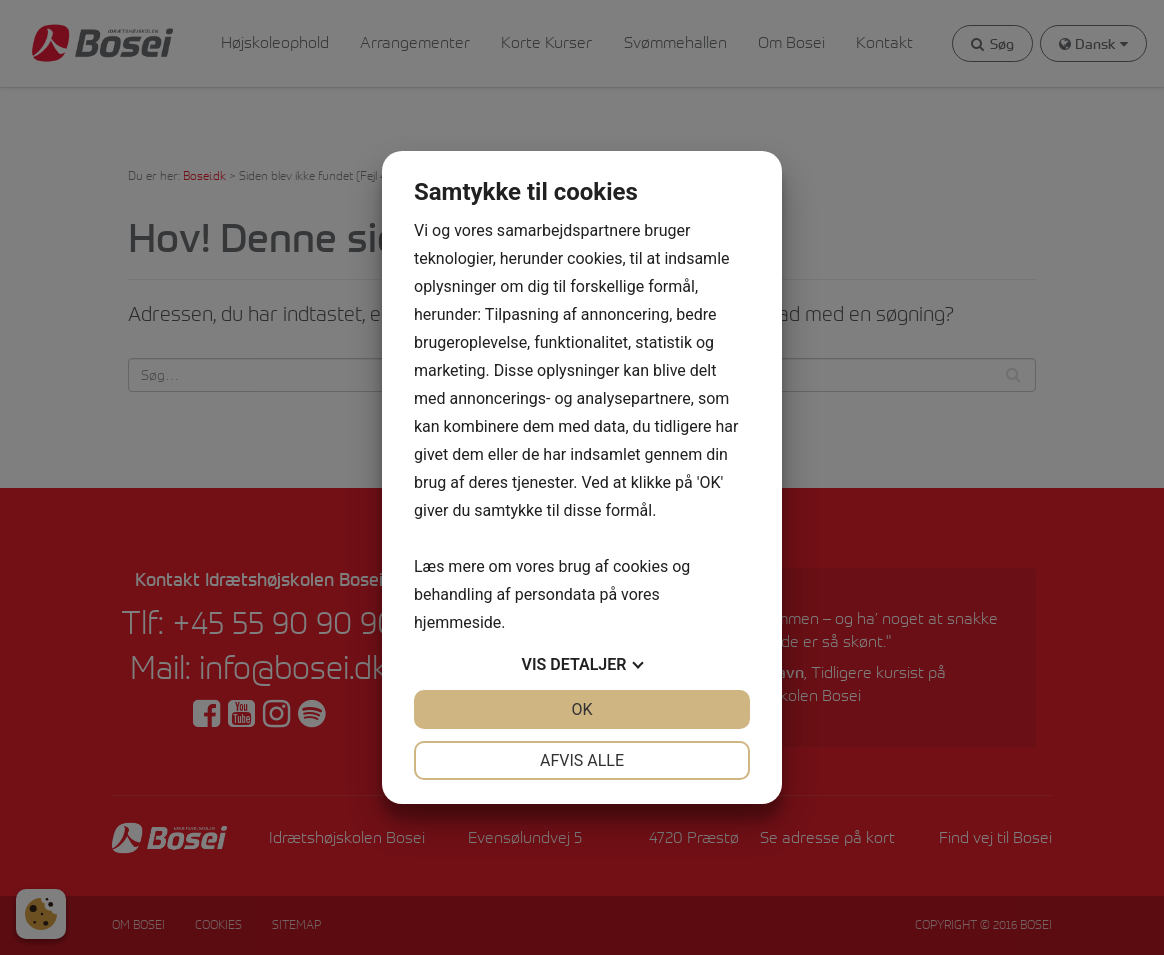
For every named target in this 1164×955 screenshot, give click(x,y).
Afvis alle (582, 760)
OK (581, 709)
